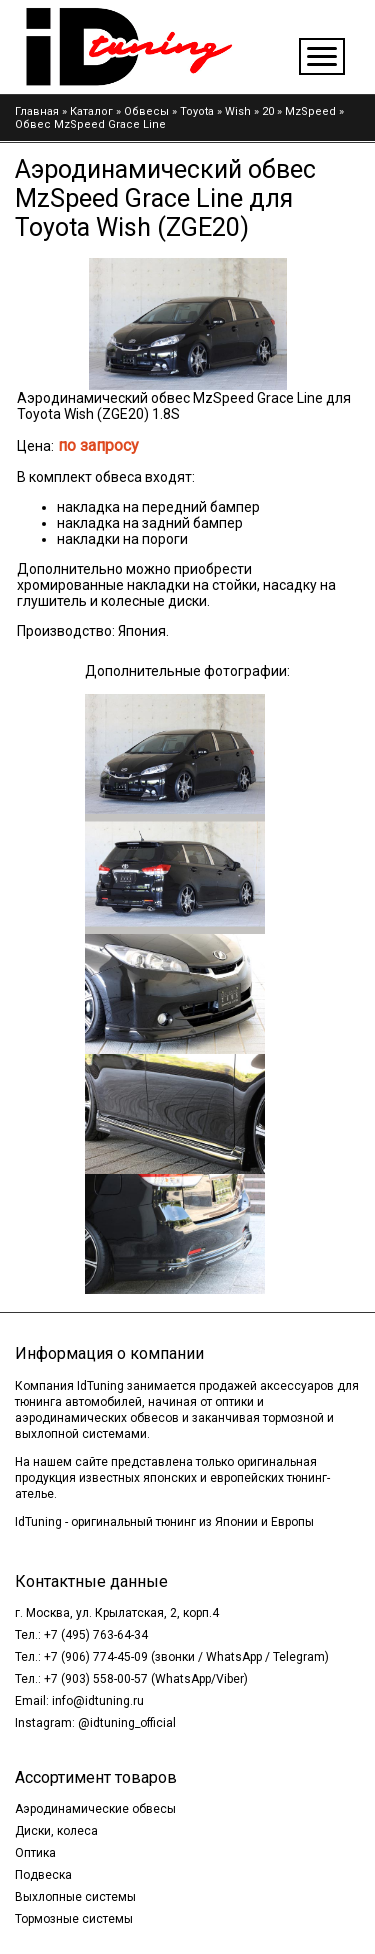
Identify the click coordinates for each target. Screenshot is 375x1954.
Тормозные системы (74, 1919)
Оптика (35, 1853)
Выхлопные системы (75, 1897)
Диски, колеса (56, 1831)
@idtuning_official (127, 1723)
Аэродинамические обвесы (95, 1809)
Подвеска (43, 1875)
